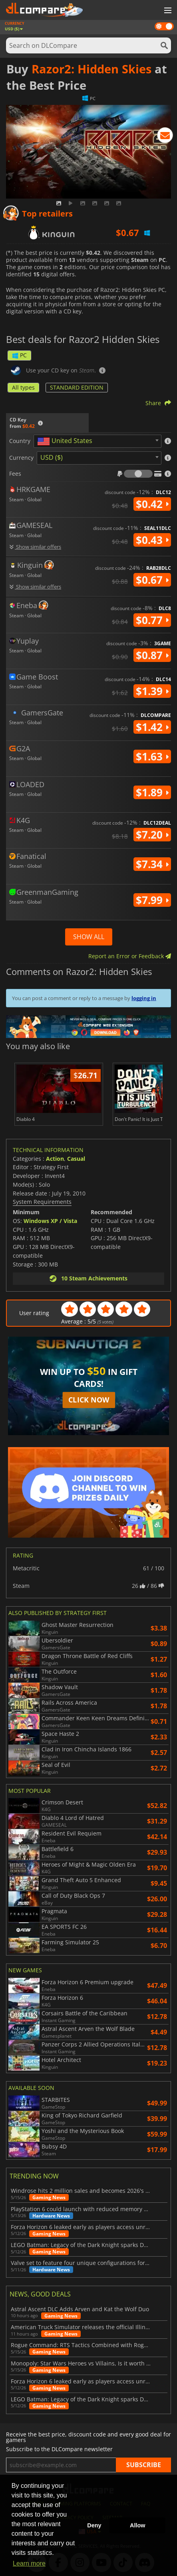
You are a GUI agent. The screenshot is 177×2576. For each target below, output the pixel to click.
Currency (21, 458)
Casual (76, 1158)
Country (19, 441)
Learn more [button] (29, 2563)
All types (23, 387)
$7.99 (152, 900)
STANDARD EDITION (76, 387)
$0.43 (152, 540)
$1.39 (152, 691)
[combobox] (97, 441)
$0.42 (152, 504)
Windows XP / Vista (50, 1221)
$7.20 (152, 834)
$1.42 (152, 727)
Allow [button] (137, 2525)
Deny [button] (94, 2525)
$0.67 (152, 580)
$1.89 (152, 792)
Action (55, 1158)
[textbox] (66, 441)
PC (19, 355)
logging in (143, 998)
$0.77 (152, 620)
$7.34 (152, 864)
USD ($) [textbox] (51, 457)
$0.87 (152, 655)
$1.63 (152, 756)
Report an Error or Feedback (129, 956)
